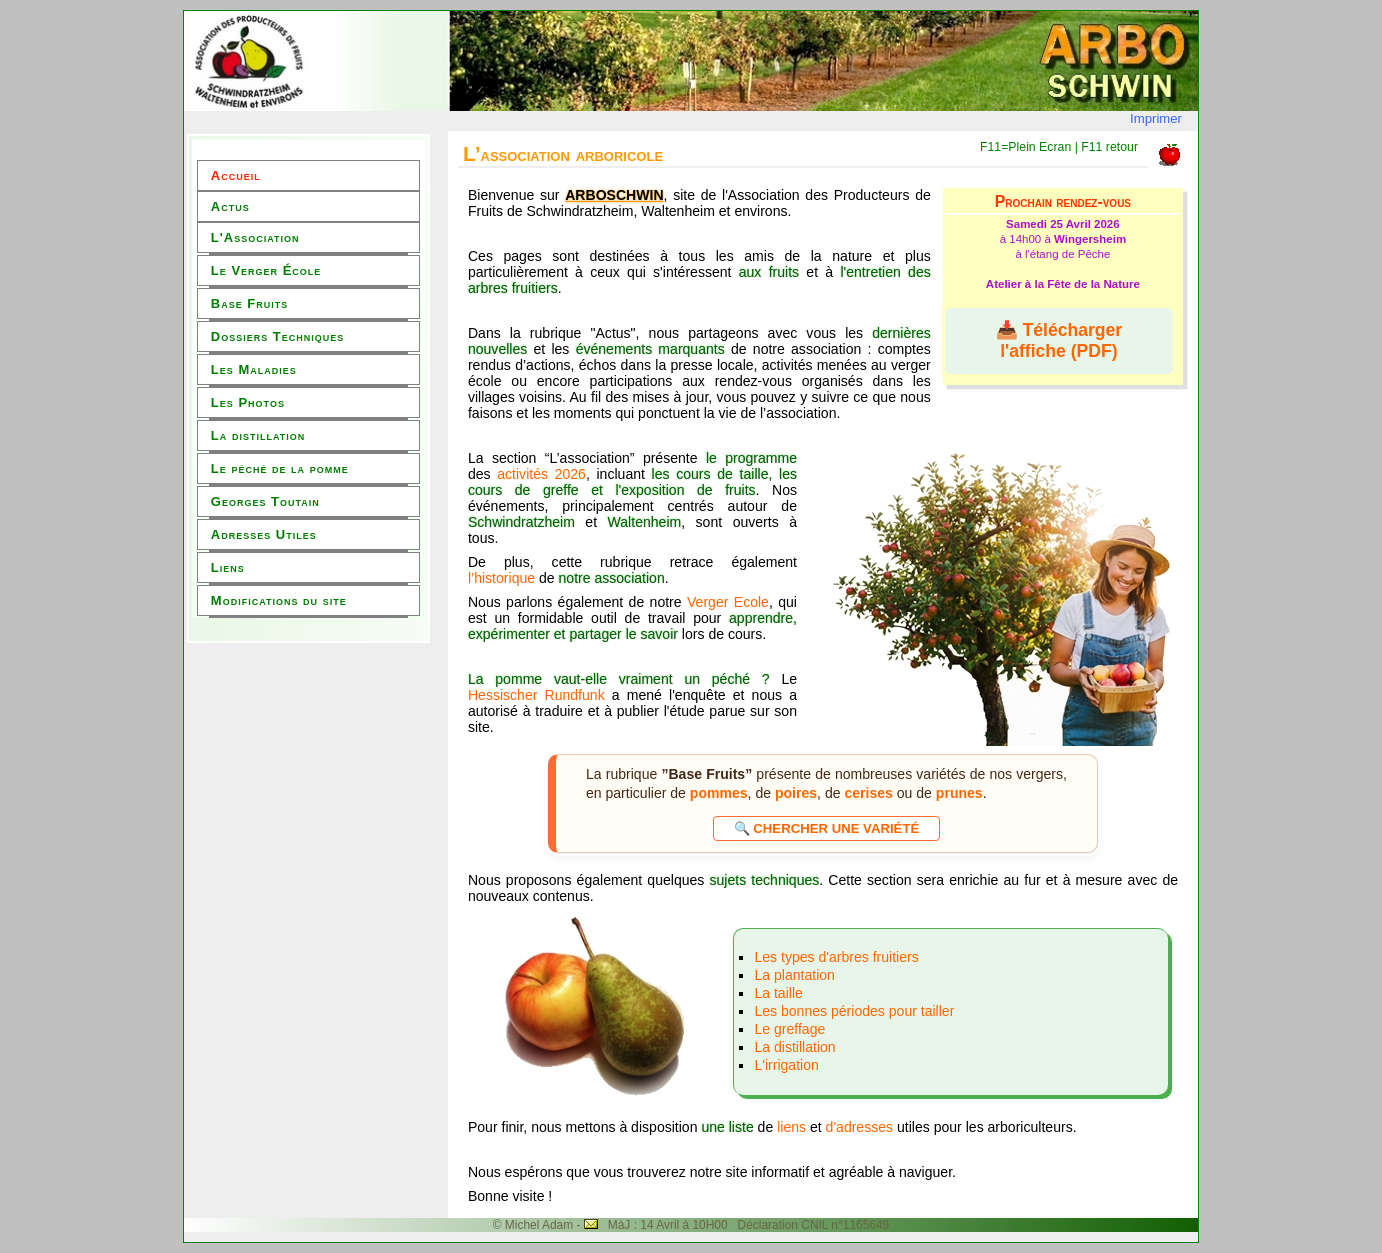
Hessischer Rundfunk (536, 695)
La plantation (794, 975)
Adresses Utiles (264, 534)
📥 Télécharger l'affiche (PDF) (1059, 340)
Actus (230, 206)
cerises (868, 793)
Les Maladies (254, 369)
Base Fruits (249, 303)
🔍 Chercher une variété (827, 828)
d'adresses (861, 1127)
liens (791, 1127)
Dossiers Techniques (277, 336)
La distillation (258, 435)
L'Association (255, 237)
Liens (228, 567)
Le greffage (789, 1029)
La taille (778, 993)
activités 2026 (541, 474)
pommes (719, 793)
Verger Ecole (728, 602)
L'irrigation (786, 1065)
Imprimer (1156, 118)
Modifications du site (279, 600)
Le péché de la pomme (280, 468)
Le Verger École (266, 270)
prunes (959, 793)
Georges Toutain (265, 501)
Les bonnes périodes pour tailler (854, 1011)
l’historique (501, 578)
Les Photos (248, 402)
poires (796, 793)
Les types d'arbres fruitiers (836, 957)
